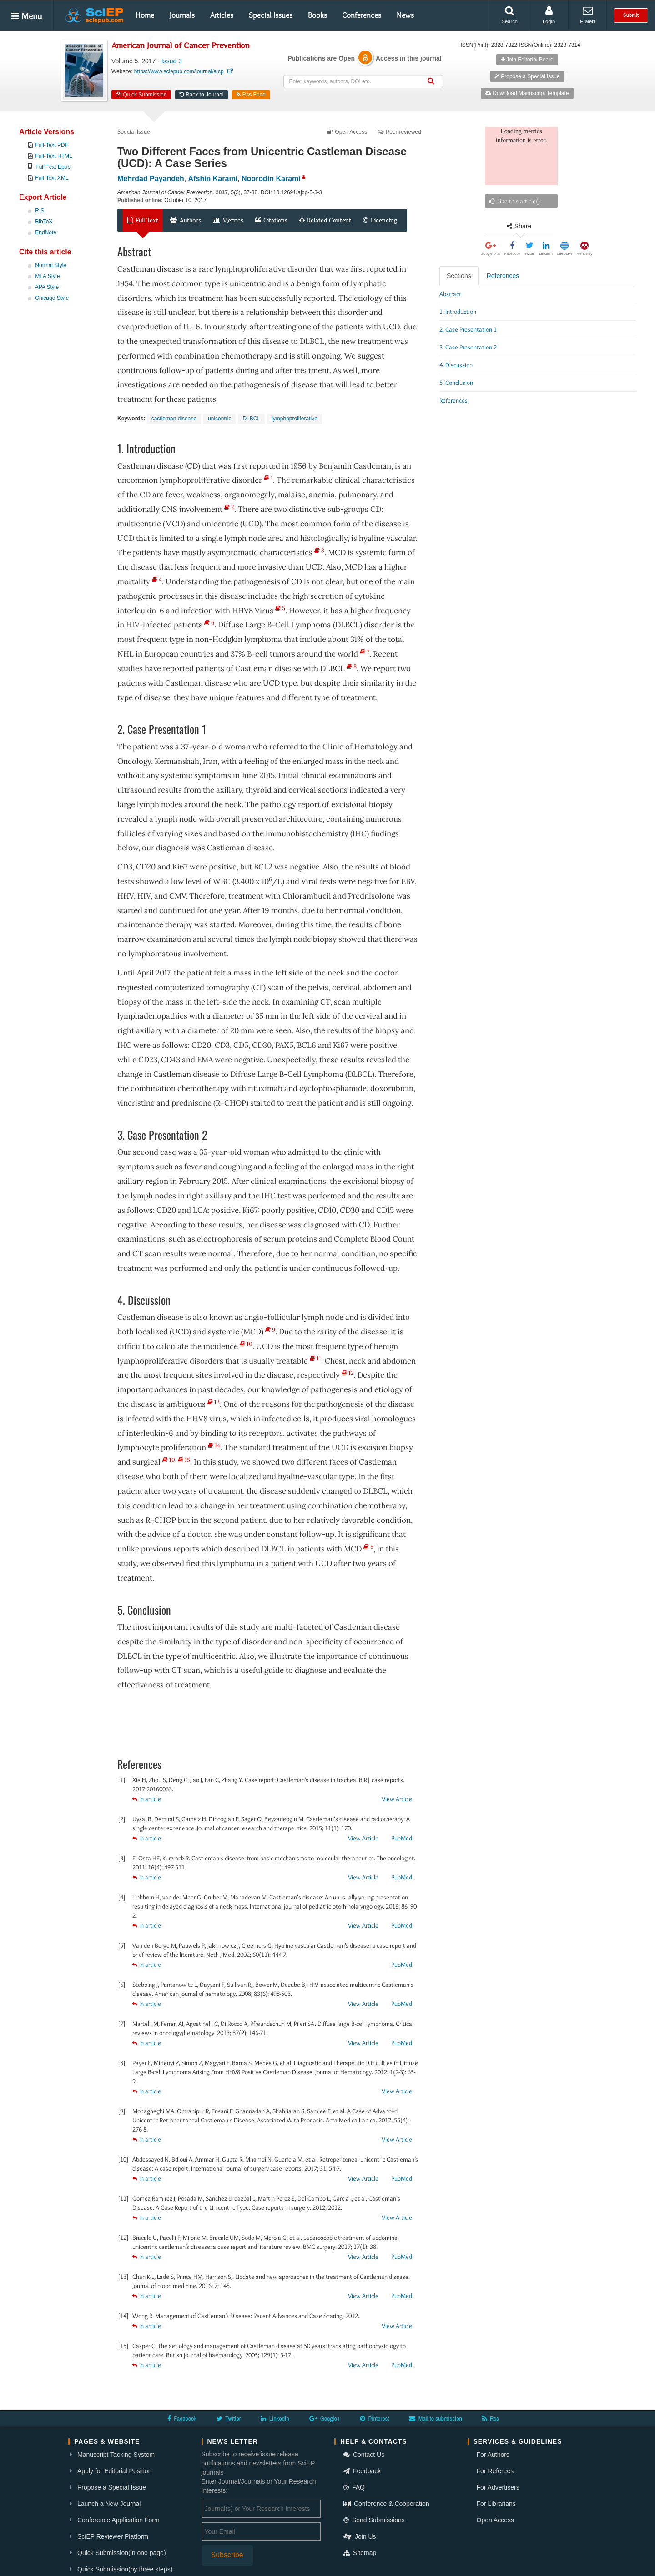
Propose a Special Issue (527, 76)
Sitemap (359, 2552)
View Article (397, 1799)
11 (315, 1358)
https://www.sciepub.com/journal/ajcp (183, 71)
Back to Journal (201, 94)
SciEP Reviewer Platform (112, 2536)
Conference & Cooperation (386, 2503)
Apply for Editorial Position (114, 2471)
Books (317, 15)
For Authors (493, 2454)
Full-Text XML (51, 178)
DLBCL (251, 418)
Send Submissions (374, 2520)
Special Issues (270, 15)
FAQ (354, 2487)
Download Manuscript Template (527, 93)
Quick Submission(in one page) (121, 2552)
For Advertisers (498, 2487)
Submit (631, 15)
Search (510, 14)
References (503, 275)
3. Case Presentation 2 (468, 347)
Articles (221, 15)
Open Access (495, 2520)
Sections (459, 275)
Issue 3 (171, 61)
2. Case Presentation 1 (468, 329)
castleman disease (173, 418)
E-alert (587, 14)
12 (348, 1372)
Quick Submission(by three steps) (124, 2569)
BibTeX (43, 221)
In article (146, 1799)
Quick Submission (141, 94)
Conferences (361, 15)
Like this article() (514, 201)
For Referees (495, 2471)
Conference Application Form (118, 2520)
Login (549, 14)
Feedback (362, 2471)
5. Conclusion (456, 383)
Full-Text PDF (51, 145)
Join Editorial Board (527, 59)
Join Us (359, 2536)
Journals (182, 15)
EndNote (45, 232)
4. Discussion (456, 365)
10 (246, 1343)
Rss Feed (251, 94)
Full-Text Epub (53, 167)
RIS (39, 210)
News (405, 15)
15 (184, 1459)
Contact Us (363, 2454)
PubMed (401, 1838)
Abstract (450, 294)
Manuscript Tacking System (116, 2454)
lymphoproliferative (294, 418)
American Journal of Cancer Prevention (180, 45)
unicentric (219, 418)
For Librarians (496, 2503)
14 (214, 1445)
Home (145, 15)
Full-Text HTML (53, 156)
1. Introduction (457, 312)
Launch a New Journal (109, 2503)
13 (213, 1401)
